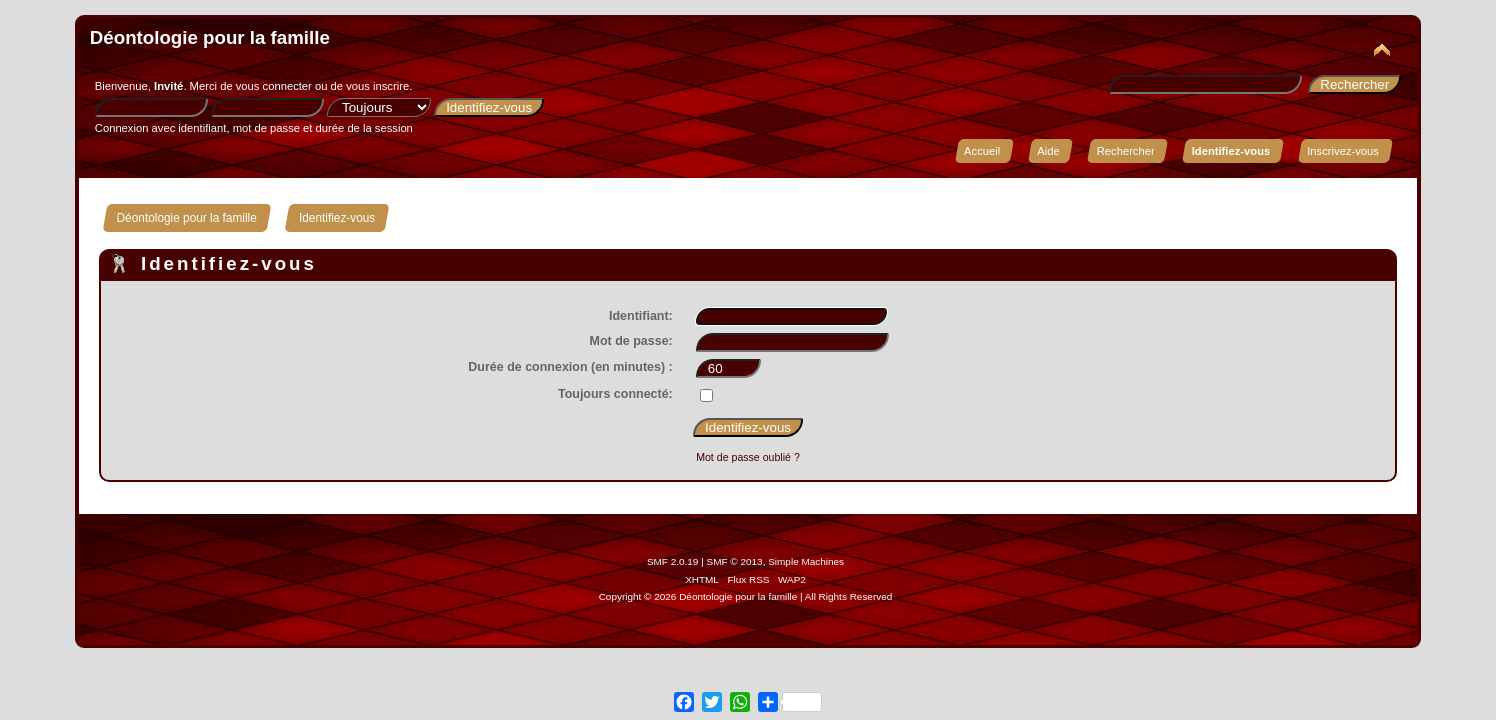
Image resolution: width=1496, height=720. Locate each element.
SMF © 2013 (735, 561)
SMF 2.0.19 (673, 561)
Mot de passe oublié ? (748, 457)
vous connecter (274, 86)
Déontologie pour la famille (210, 37)
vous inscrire (377, 86)
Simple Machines (806, 561)
